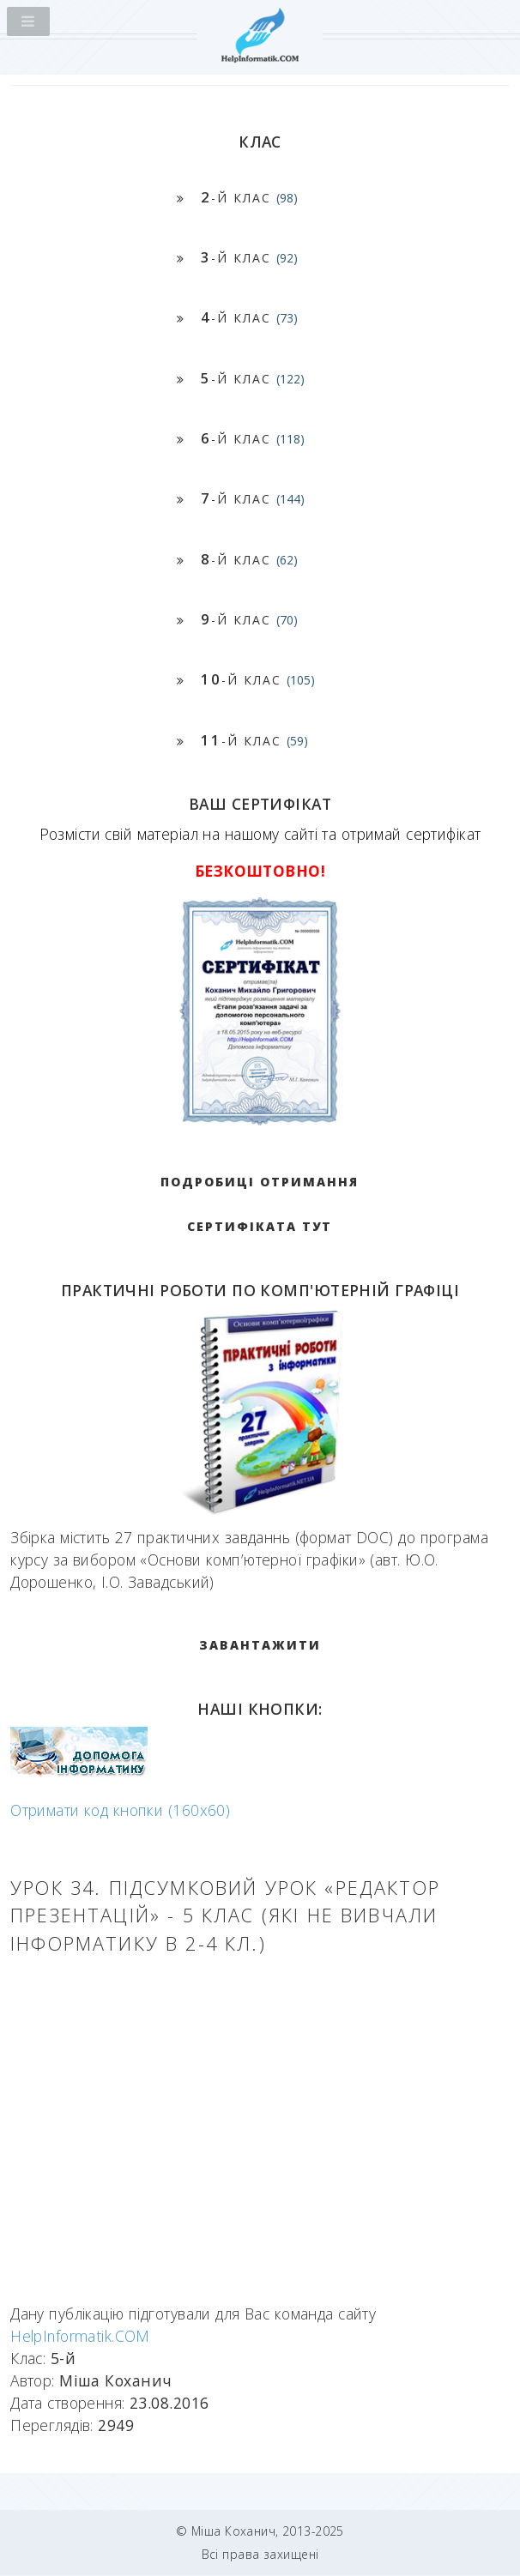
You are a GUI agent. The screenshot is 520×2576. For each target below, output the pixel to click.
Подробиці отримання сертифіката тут (259, 1203)
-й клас (249, 197)
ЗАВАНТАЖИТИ (260, 1645)
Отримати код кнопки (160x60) (120, 1810)
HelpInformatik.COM (80, 2336)
